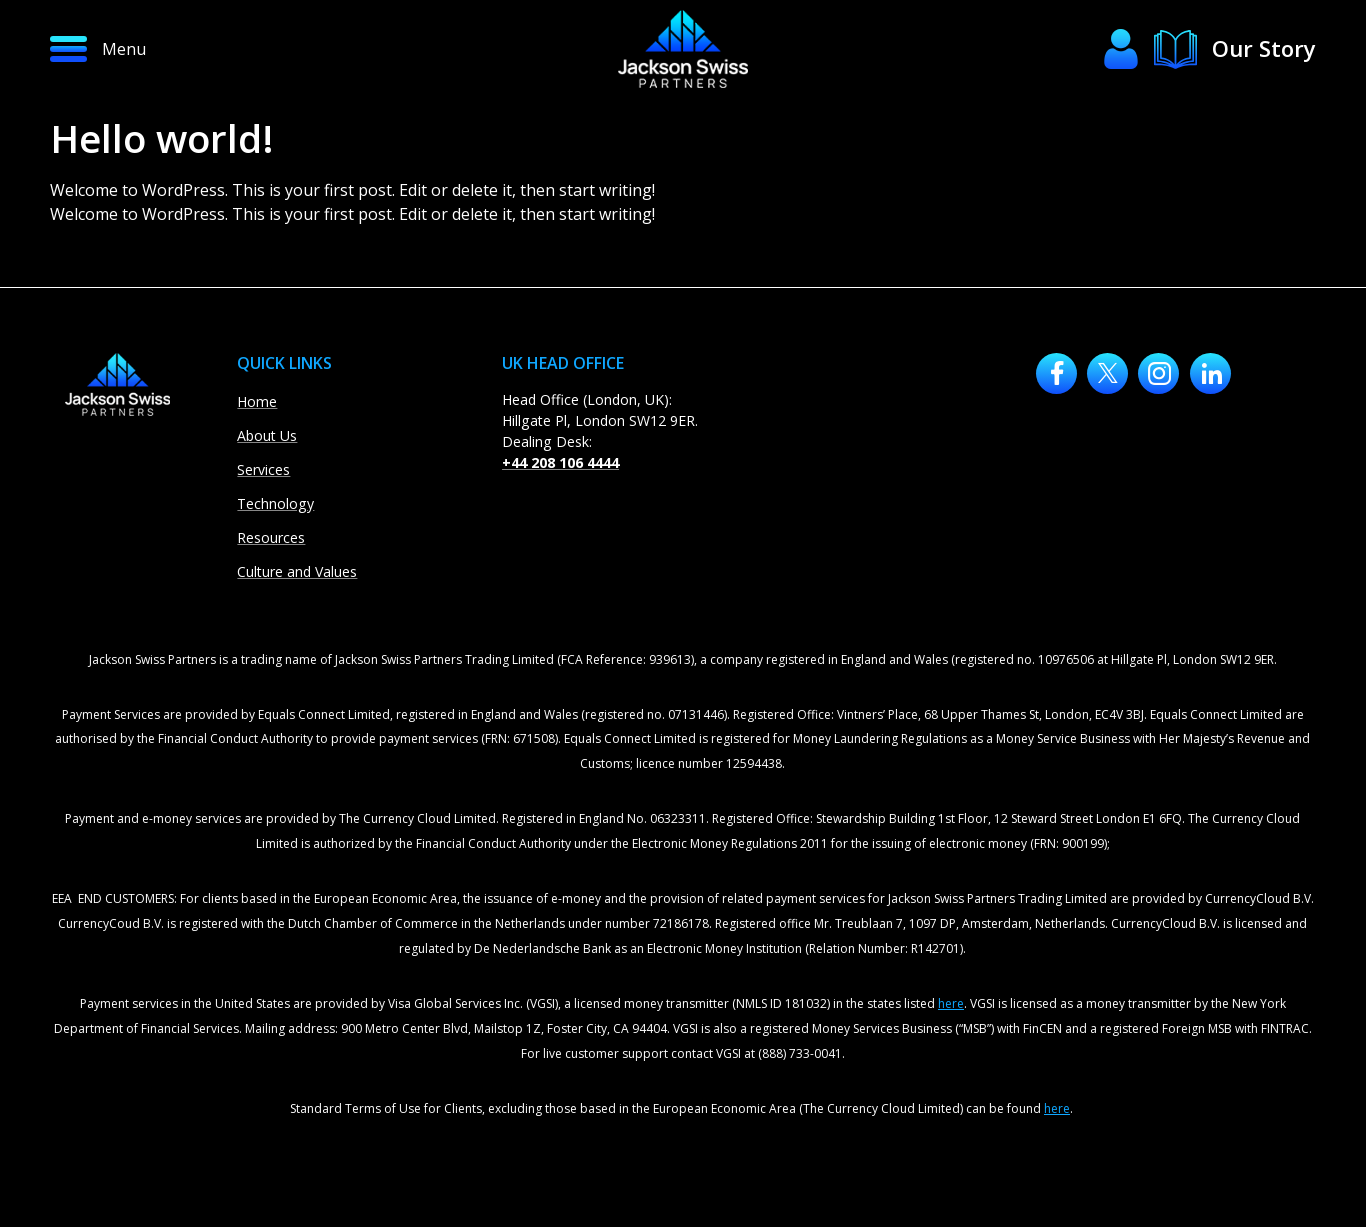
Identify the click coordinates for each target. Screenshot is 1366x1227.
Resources (271, 537)
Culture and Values (297, 571)
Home (257, 401)
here (951, 1003)
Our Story (1264, 48)
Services (263, 469)
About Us (267, 435)
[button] (174, 49)
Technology (275, 503)
